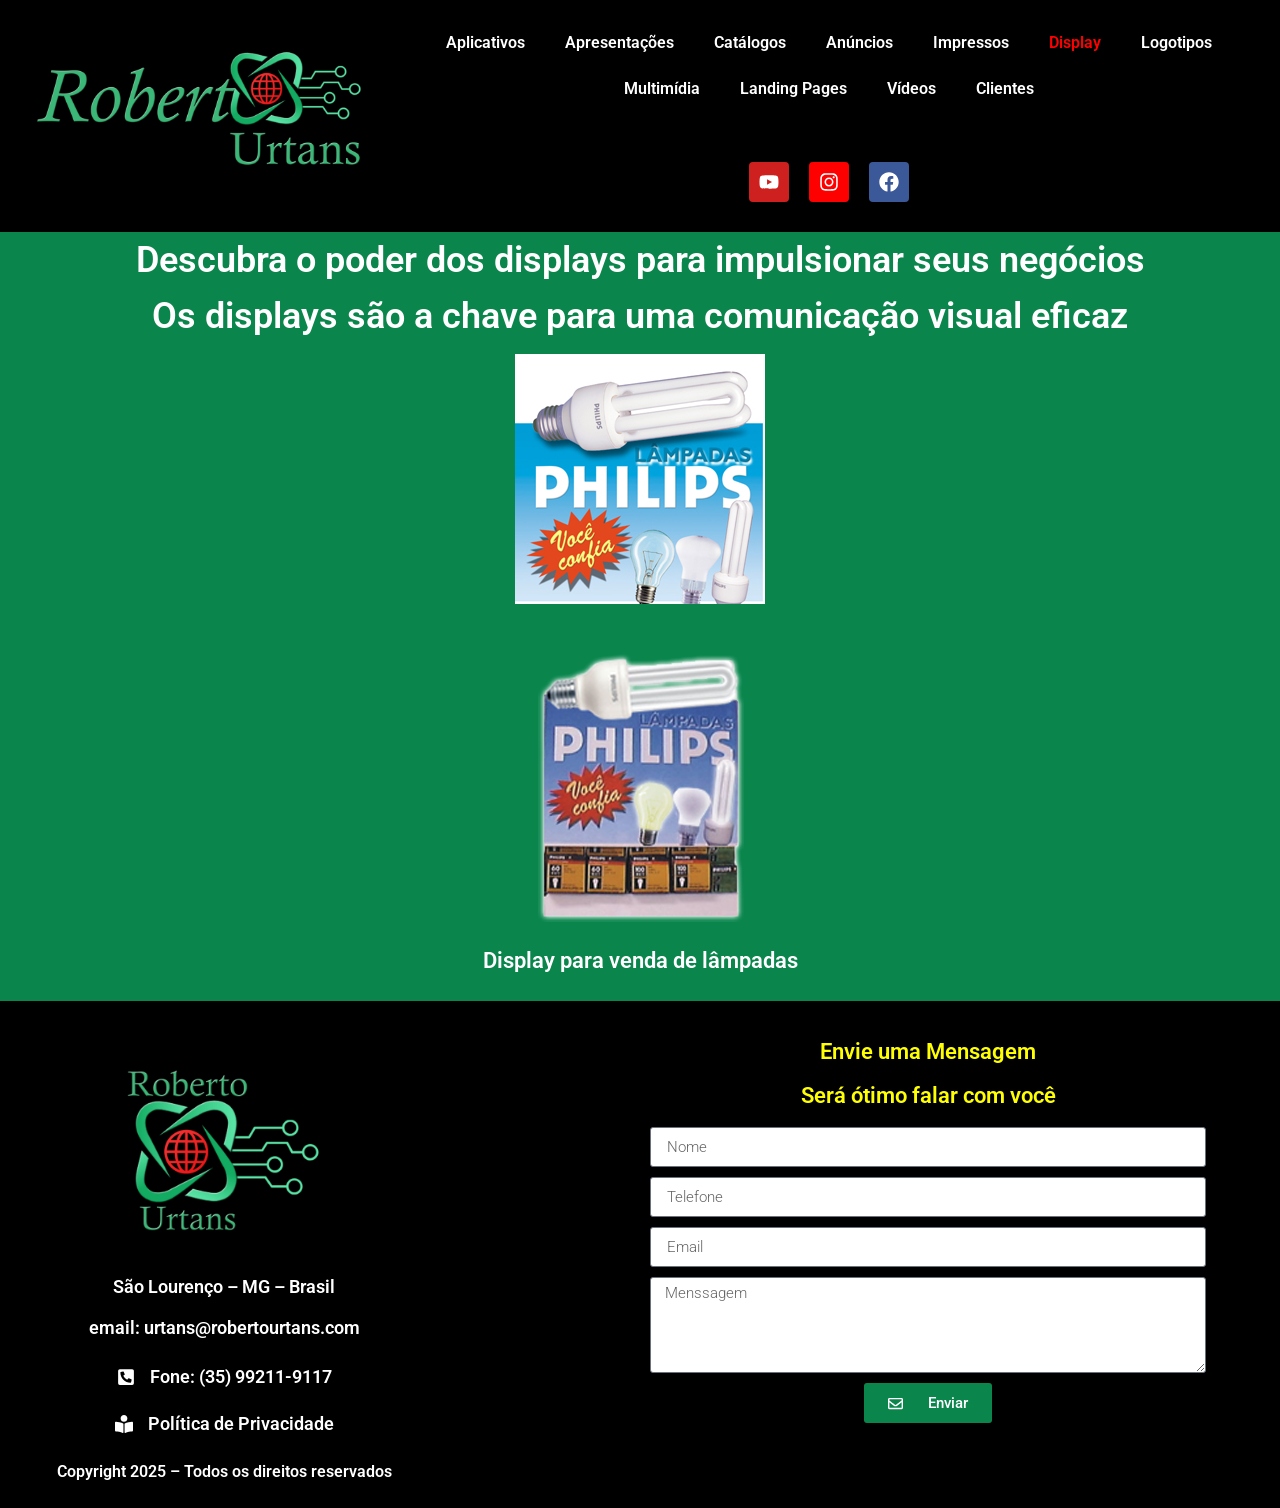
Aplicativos (485, 42)
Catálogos (750, 42)
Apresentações (619, 42)
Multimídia (662, 88)
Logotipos (1176, 42)
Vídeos (911, 88)
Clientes (1005, 88)
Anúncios (859, 42)
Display (1075, 42)
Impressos (971, 42)
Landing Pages (793, 88)
